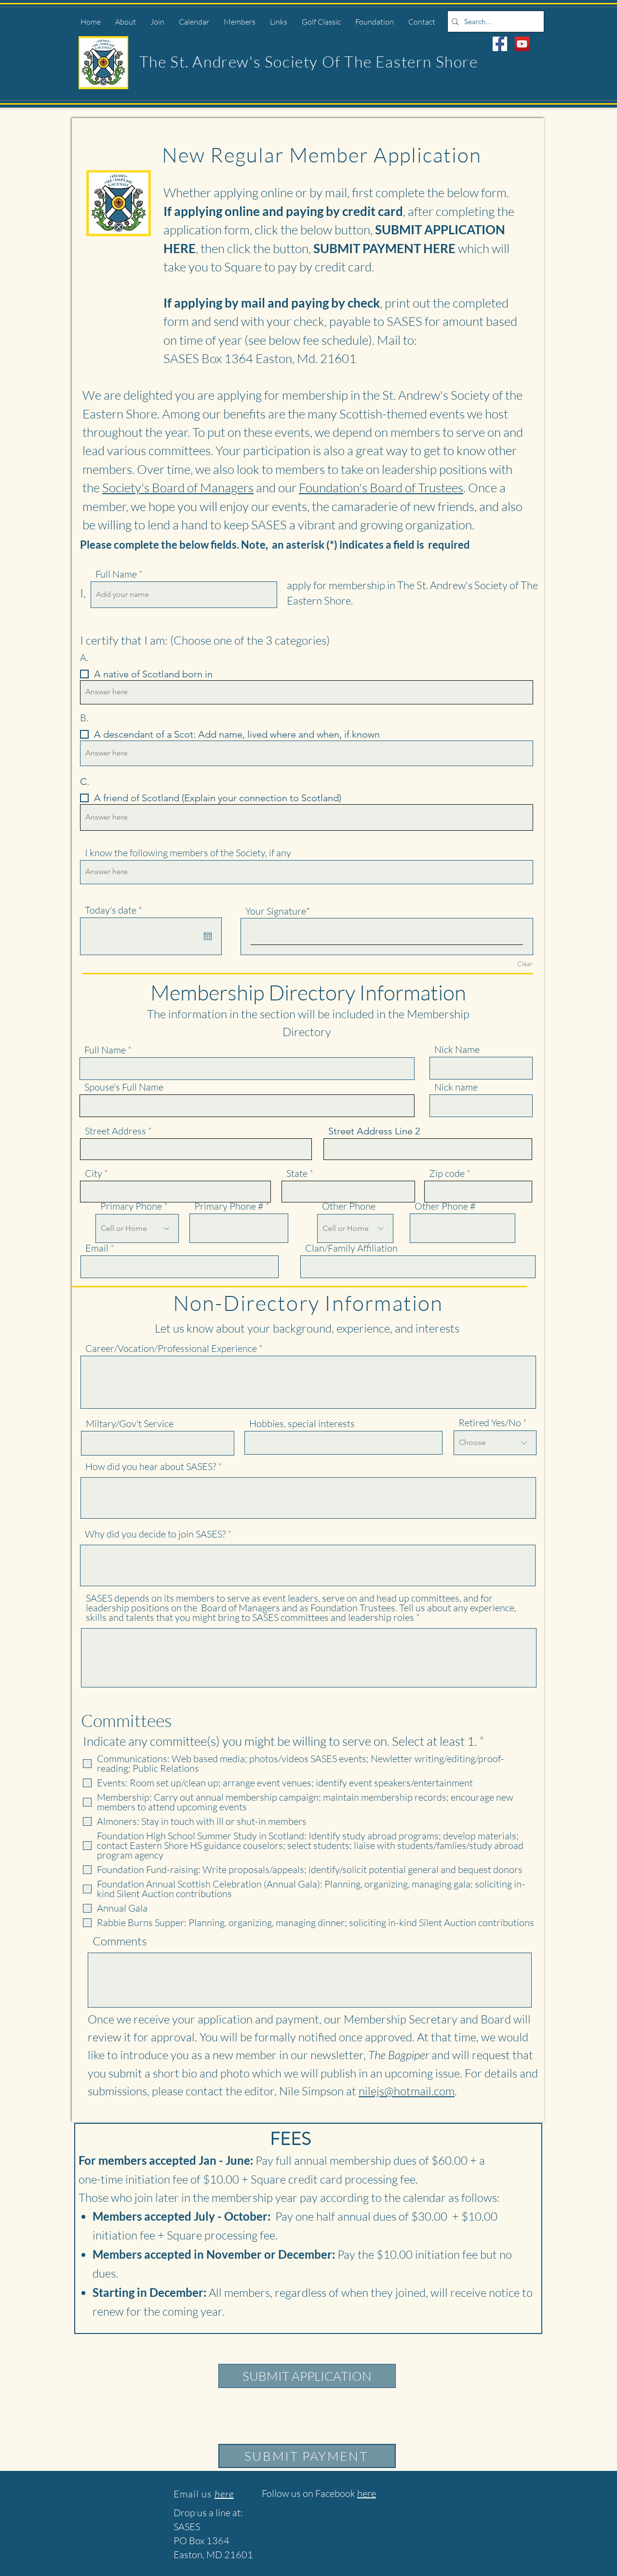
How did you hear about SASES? (150, 1466)
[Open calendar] (208, 936)
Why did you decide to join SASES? (155, 1534)
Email (96, 1248)
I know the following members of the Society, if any (188, 853)
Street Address (115, 1131)
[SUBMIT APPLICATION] (307, 2376)
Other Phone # (445, 1206)
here (366, 2493)
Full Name (116, 574)
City (93, 1173)
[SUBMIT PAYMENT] (307, 2456)
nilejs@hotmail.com (407, 2091)
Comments (120, 1941)
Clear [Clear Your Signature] (525, 963)
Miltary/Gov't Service (130, 1424)
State (297, 1173)
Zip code (447, 1173)
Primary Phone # (229, 1206)
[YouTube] (522, 44)
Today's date (116, 910)
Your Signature (275, 911)
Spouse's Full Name (123, 1087)
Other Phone (349, 1206)
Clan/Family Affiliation (351, 1248)
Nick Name (457, 1049)
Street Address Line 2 (374, 1131)
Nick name (456, 1087)
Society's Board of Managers (178, 487)
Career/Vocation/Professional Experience (171, 1348)
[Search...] (493, 21)
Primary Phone (131, 1206)
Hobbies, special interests (302, 1424)
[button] (125, 21)
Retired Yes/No (489, 1423)
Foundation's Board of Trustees (381, 487)
